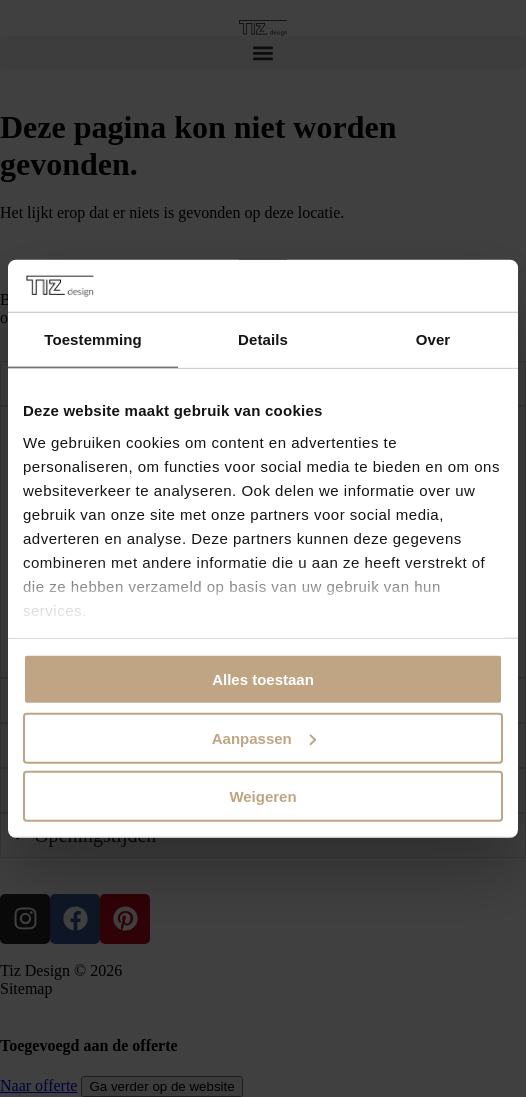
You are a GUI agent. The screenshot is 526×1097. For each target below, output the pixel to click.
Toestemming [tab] (93, 339)
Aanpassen (264, 737)
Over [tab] (433, 339)
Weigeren (262, 796)
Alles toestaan (263, 679)
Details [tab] (263, 339)
